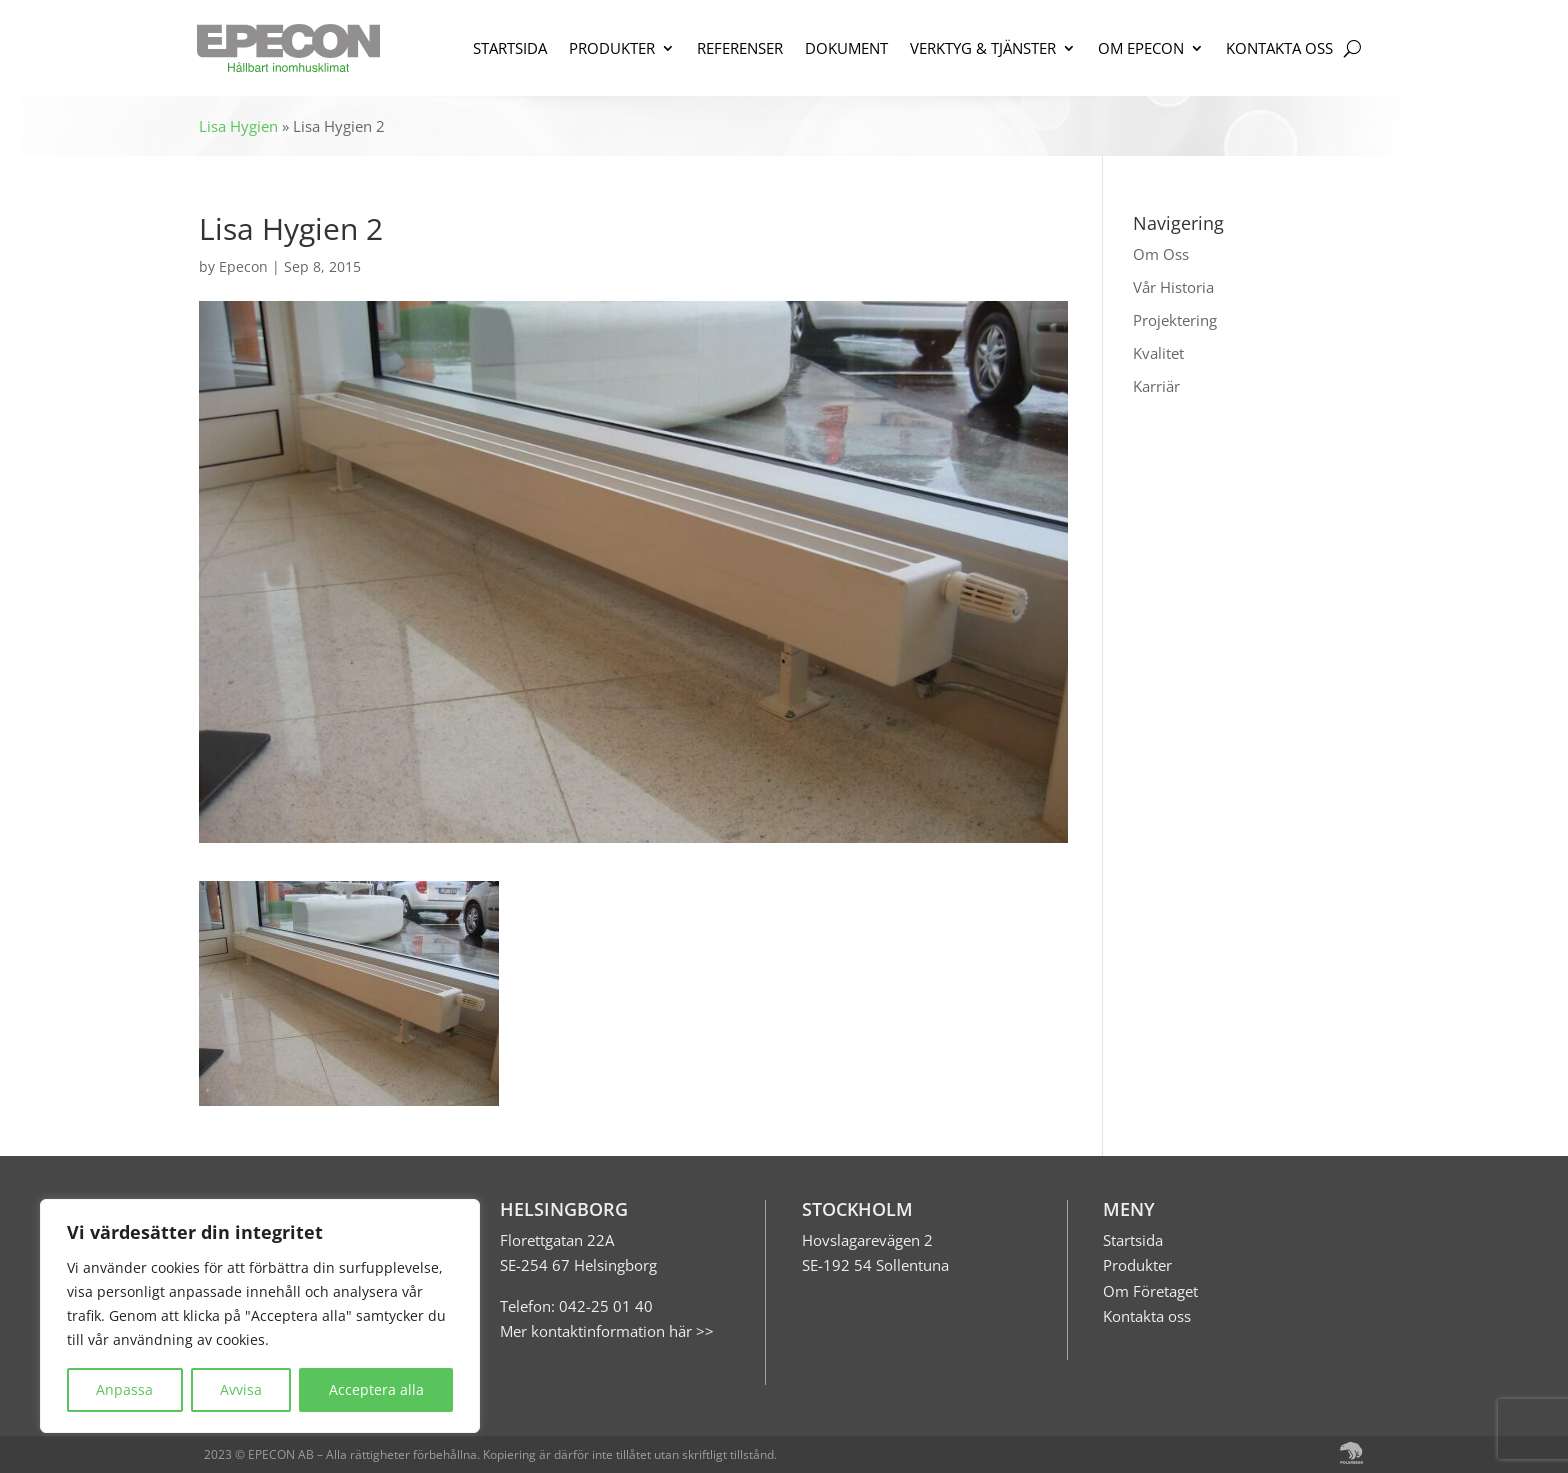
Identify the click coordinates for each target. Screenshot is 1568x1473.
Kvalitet (1158, 353)
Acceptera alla (376, 1389)
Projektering (1175, 320)
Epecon (243, 266)
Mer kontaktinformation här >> (607, 1331)
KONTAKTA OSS (1279, 48)
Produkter (1137, 1265)
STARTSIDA (510, 48)
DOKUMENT (846, 48)
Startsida (1133, 1240)
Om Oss (1161, 254)
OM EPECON (1141, 48)
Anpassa (124, 1389)
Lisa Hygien (238, 126)
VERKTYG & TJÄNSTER (983, 48)
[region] (260, 1316)
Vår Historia (1173, 287)
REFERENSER (740, 48)
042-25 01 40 (604, 1306)
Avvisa (241, 1389)
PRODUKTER (612, 48)
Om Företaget (1150, 1291)
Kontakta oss (1147, 1316)
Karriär (1156, 386)
